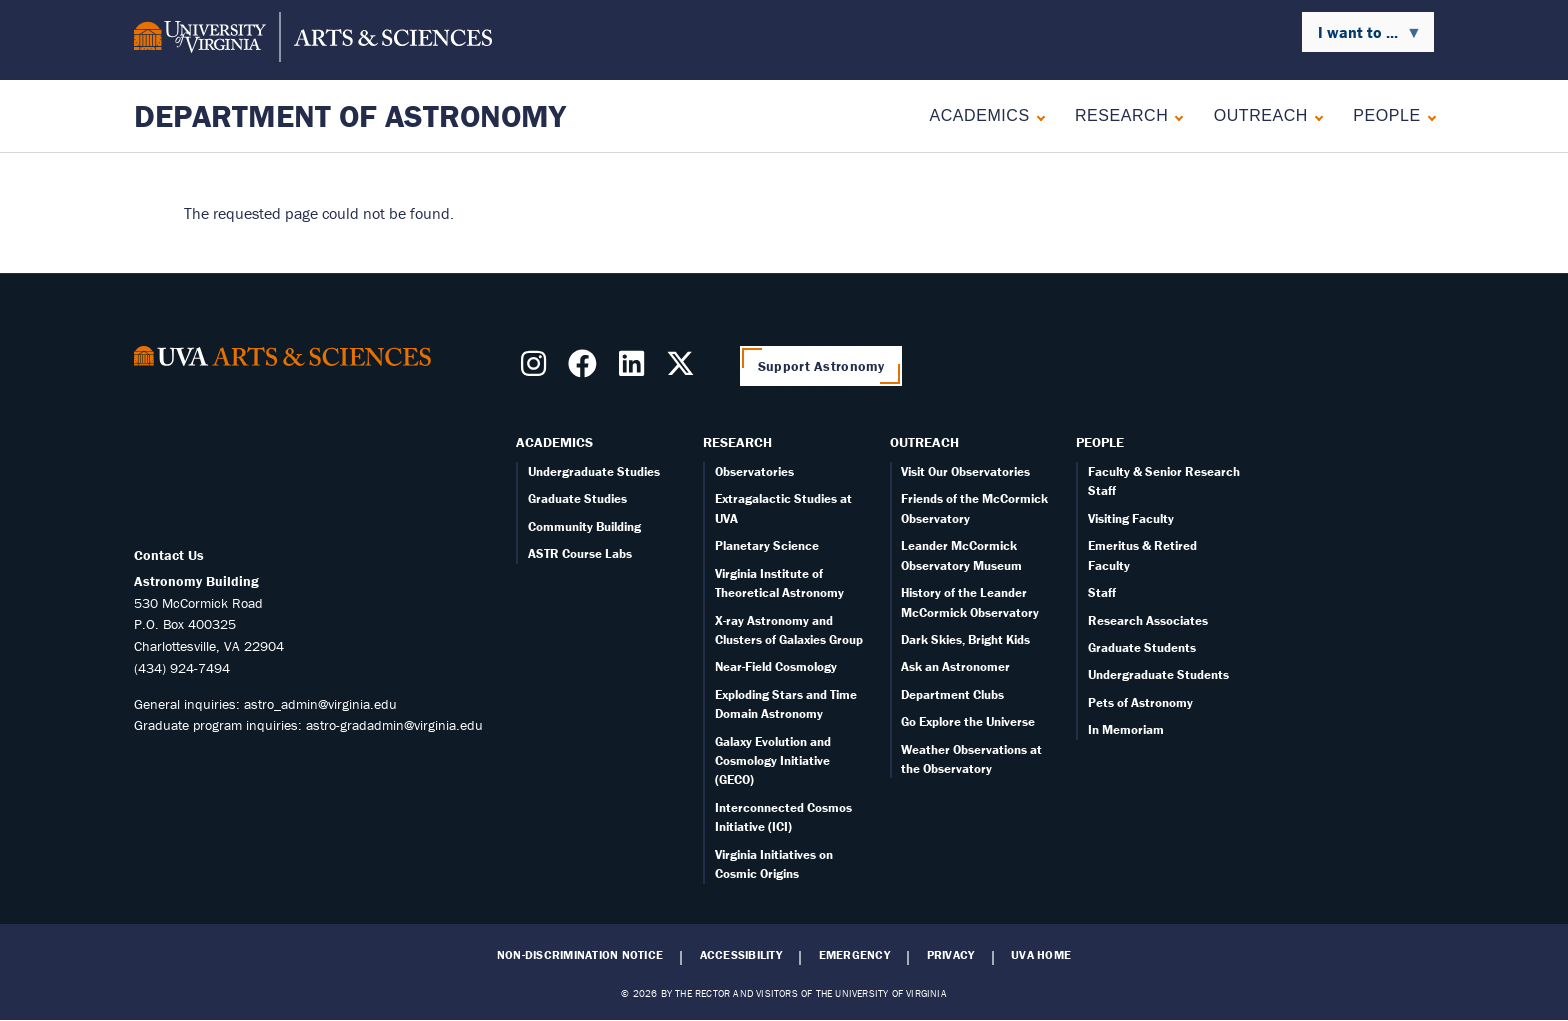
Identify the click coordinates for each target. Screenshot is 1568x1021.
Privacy (951, 955)
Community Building (584, 526)
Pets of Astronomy (1140, 702)
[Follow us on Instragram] (537, 369)
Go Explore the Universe (968, 721)
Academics (979, 115)
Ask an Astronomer (955, 666)
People (1386, 115)
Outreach (1261, 115)
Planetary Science (767, 545)
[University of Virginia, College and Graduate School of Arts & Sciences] (313, 40)
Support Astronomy (821, 366)
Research (1121, 115)
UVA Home (1041, 955)
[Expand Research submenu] (1174, 115)
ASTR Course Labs (580, 553)
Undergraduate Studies (594, 471)
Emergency (854, 955)
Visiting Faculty (1131, 518)
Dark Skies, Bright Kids (965, 639)
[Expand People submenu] (1427, 115)
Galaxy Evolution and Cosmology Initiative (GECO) (773, 761)
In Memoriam (1126, 729)
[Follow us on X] (684, 369)
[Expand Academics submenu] (1036, 115)
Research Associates (1148, 620)
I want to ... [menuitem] (1362, 37)
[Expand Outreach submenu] (1314, 115)
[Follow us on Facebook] (586, 369)
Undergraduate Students (1158, 674)
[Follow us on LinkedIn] (635, 369)
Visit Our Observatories (965, 471)
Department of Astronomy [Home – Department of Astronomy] (350, 115)
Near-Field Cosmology (776, 666)
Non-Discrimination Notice (580, 955)
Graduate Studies (577, 498)
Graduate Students (1142, 647)
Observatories (754, 471)
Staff (1102, 592)
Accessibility (741, 955)
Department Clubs (952, 694)
